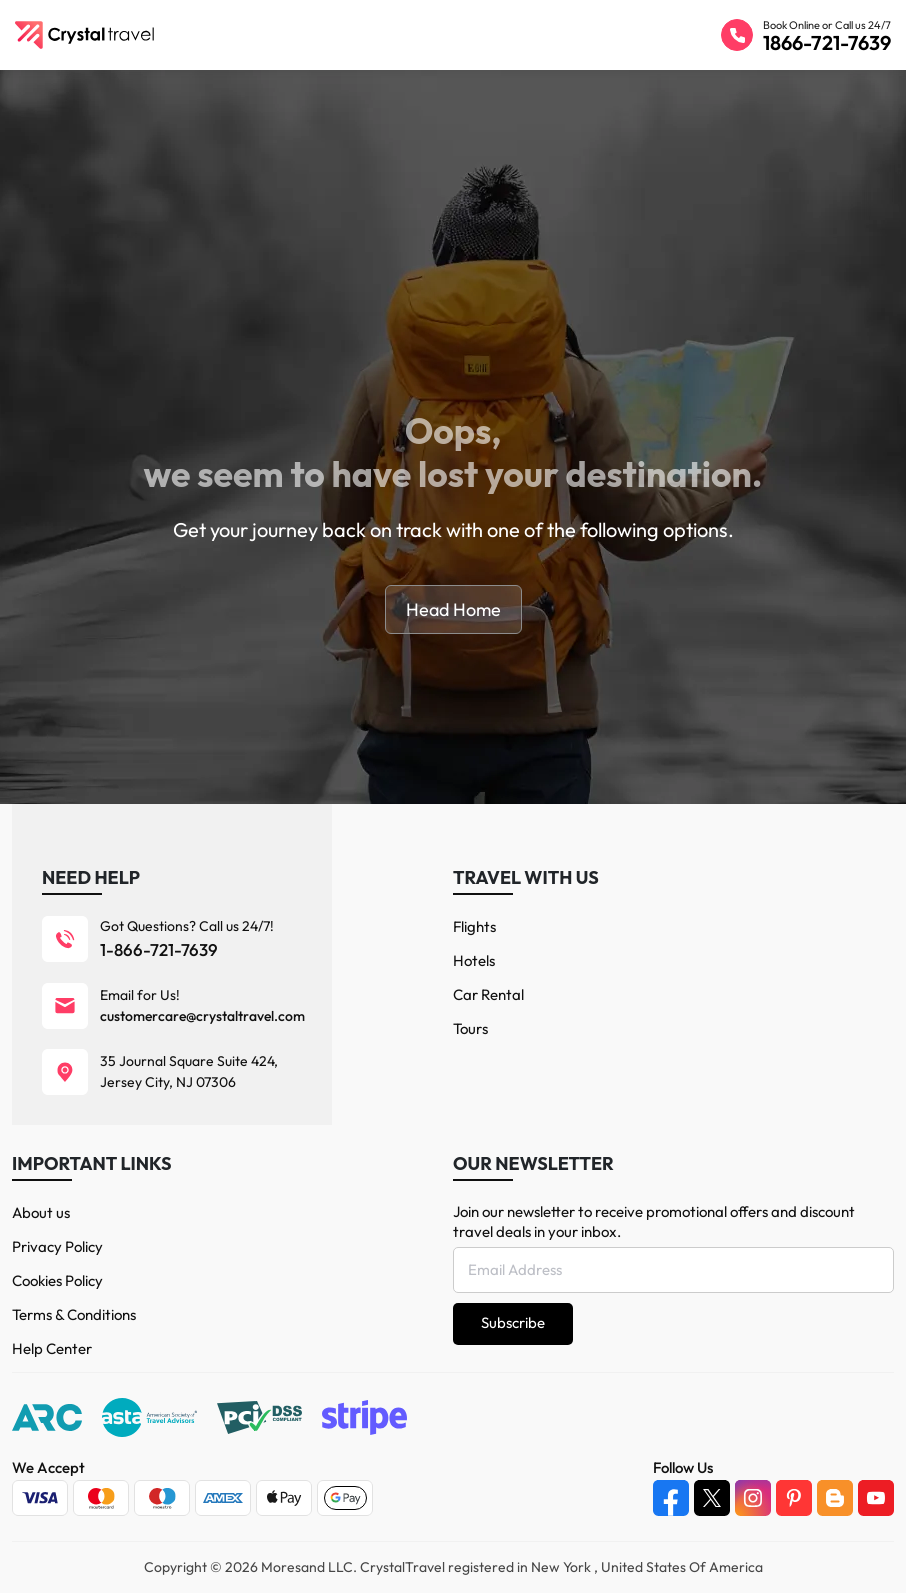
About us (41, 1212)
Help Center (52, 1348)
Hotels (474, 960)
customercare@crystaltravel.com (202, 1016)
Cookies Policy (57, 1280)
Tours (470, 1028)
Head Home (453, 609)
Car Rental (488, 994)
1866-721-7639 (827, 42)
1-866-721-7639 (159, 949)
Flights (474, 926)
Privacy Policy (57, 1246)
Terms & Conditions (74, 1314)
